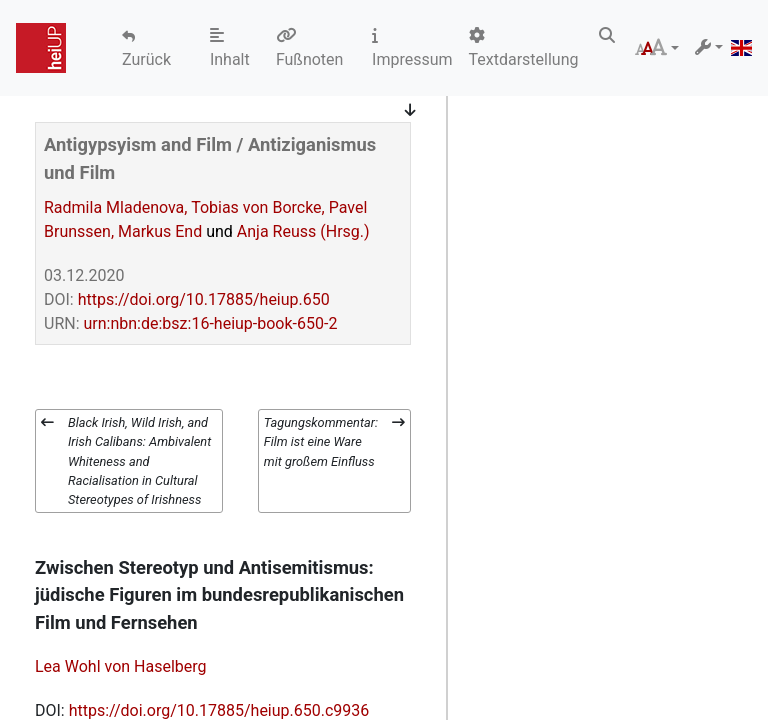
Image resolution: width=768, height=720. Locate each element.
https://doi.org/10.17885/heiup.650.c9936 (219, 710)
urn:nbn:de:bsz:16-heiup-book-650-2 (211, 323)
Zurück (146, 59)
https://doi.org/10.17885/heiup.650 (204, 299)
